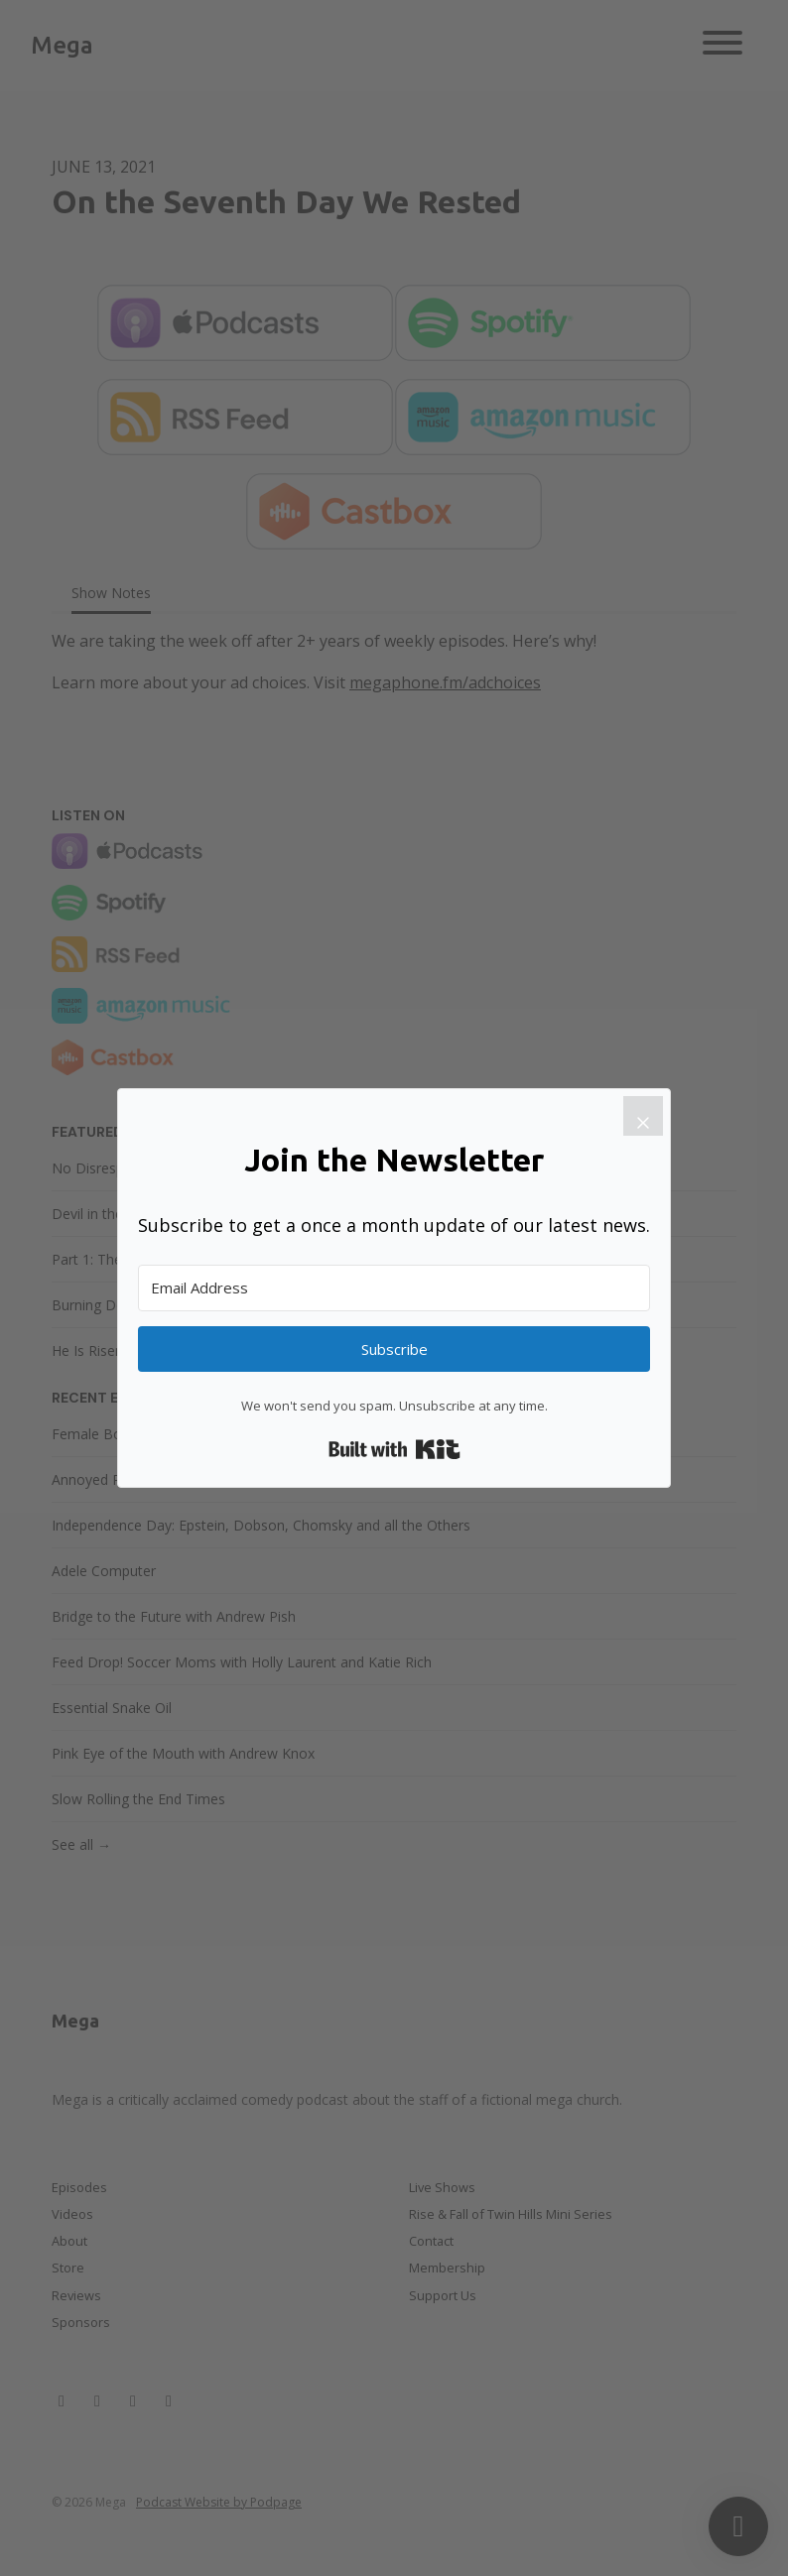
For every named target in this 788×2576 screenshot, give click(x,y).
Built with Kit (394, 1449)
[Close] (643, 1116)
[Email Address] (394, 1288)
